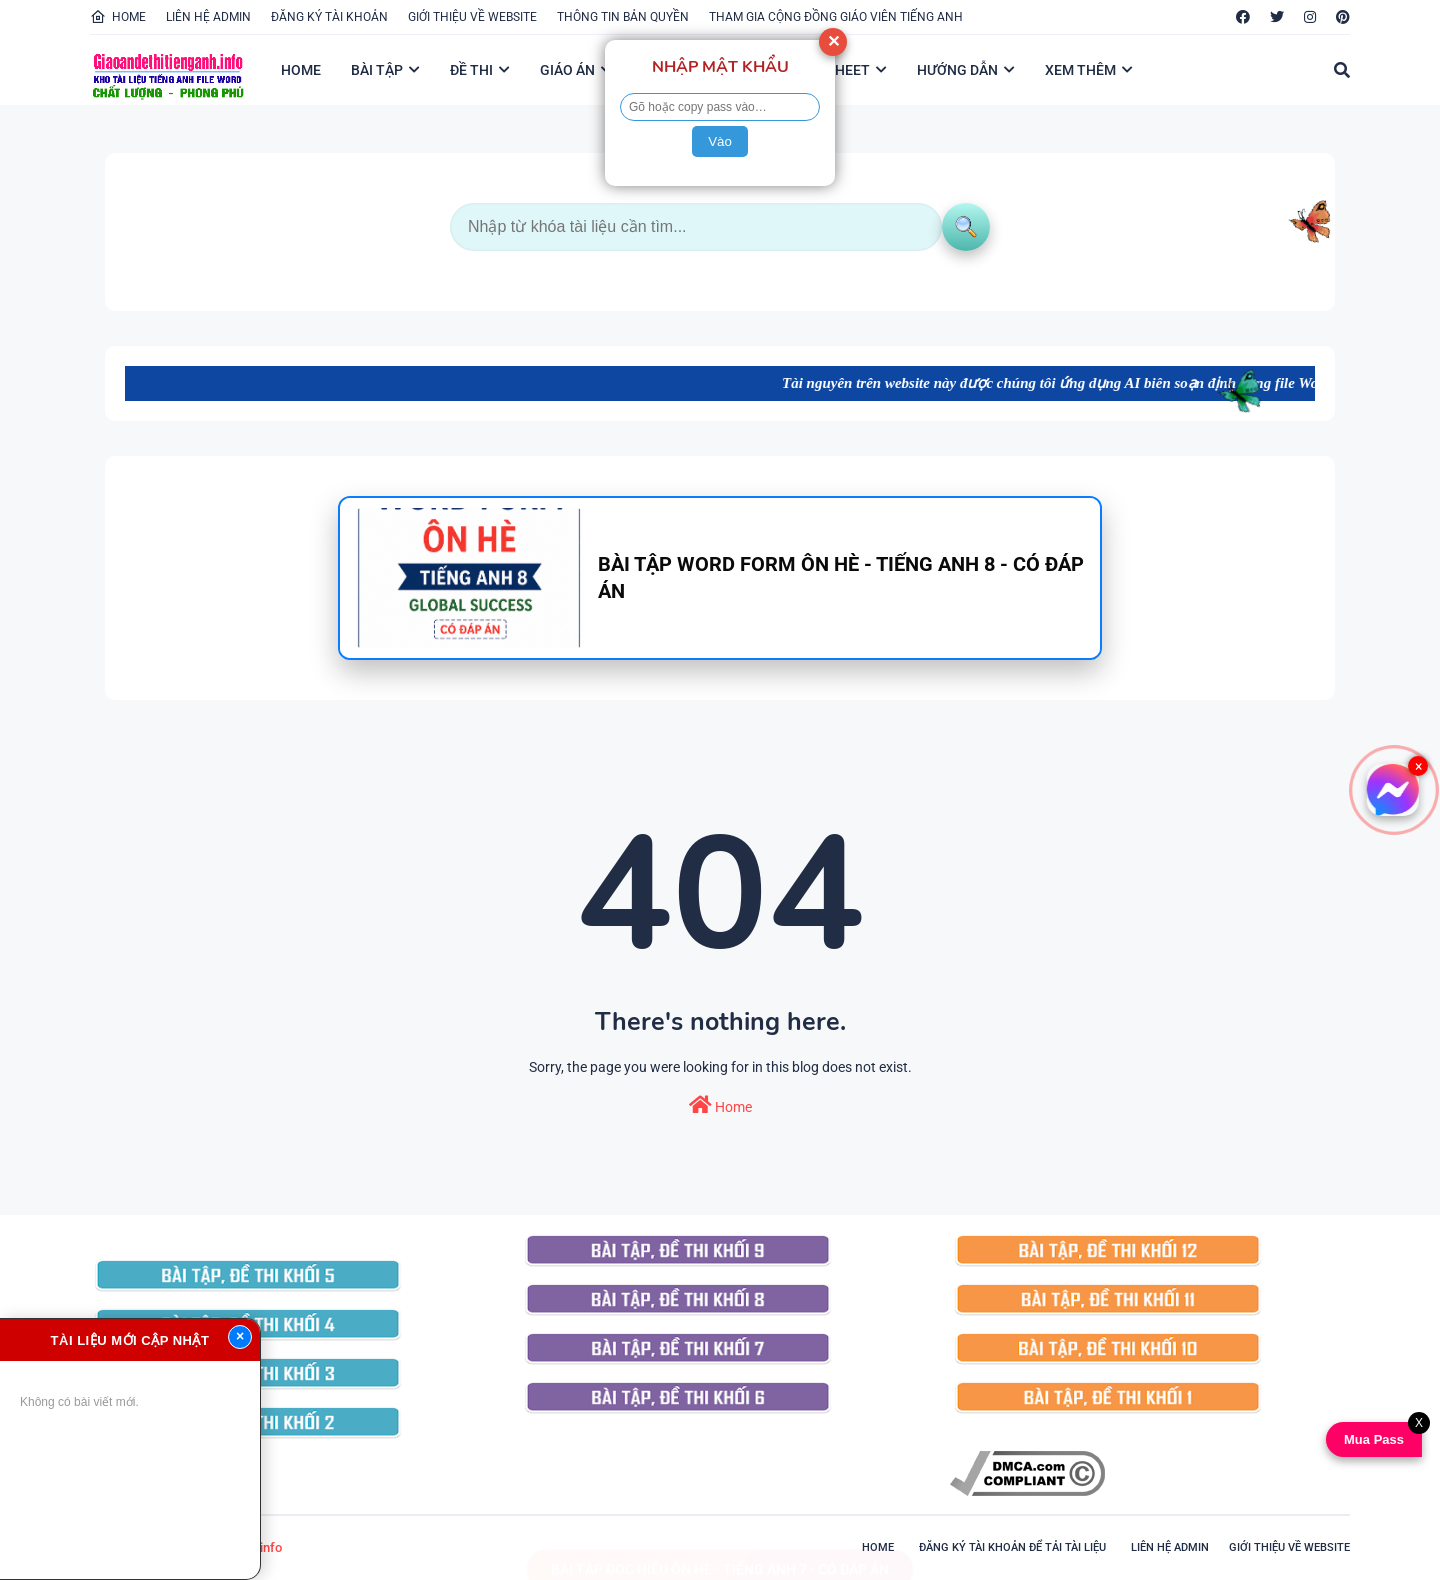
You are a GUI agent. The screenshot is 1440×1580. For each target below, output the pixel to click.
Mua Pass (1370, 1439)
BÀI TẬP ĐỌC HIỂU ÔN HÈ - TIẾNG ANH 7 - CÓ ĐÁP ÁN (720, 1550)
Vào (720, 141)
